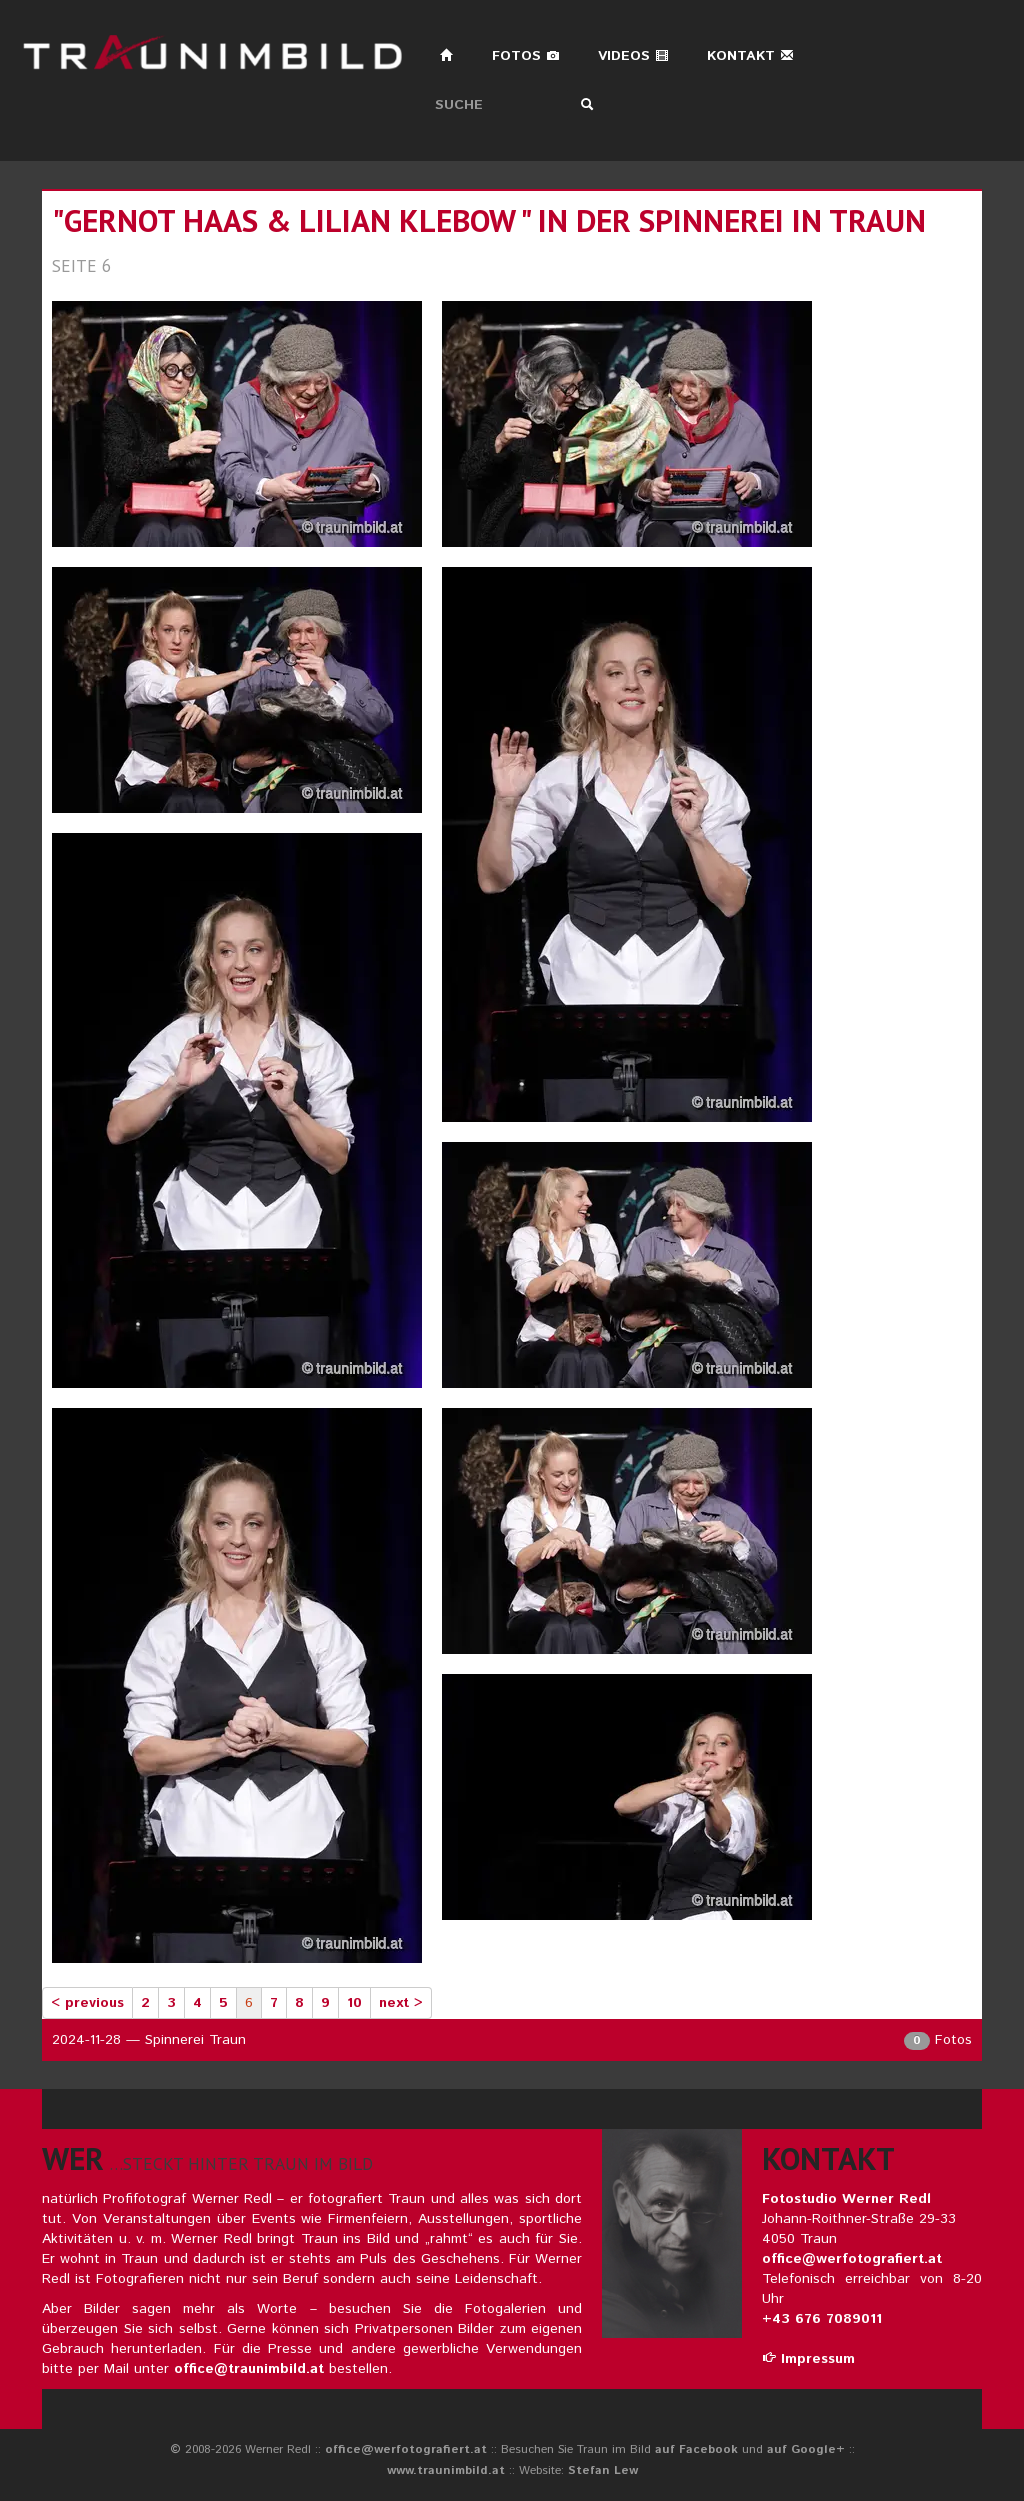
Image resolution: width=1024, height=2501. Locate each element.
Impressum (808, 2359)
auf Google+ (806, 2449)
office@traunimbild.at (249, 2369)
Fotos (526, 56)
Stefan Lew (603, 2470)
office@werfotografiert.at (852, 2259)
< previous (87, 2003)
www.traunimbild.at (446, 2470)
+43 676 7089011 (822, 2319)
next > (401, 2003)
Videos (633, 56)
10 (354, 2003)
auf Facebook (696, 2449)
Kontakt (750, 56)
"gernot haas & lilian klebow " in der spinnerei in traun (489, 220)
